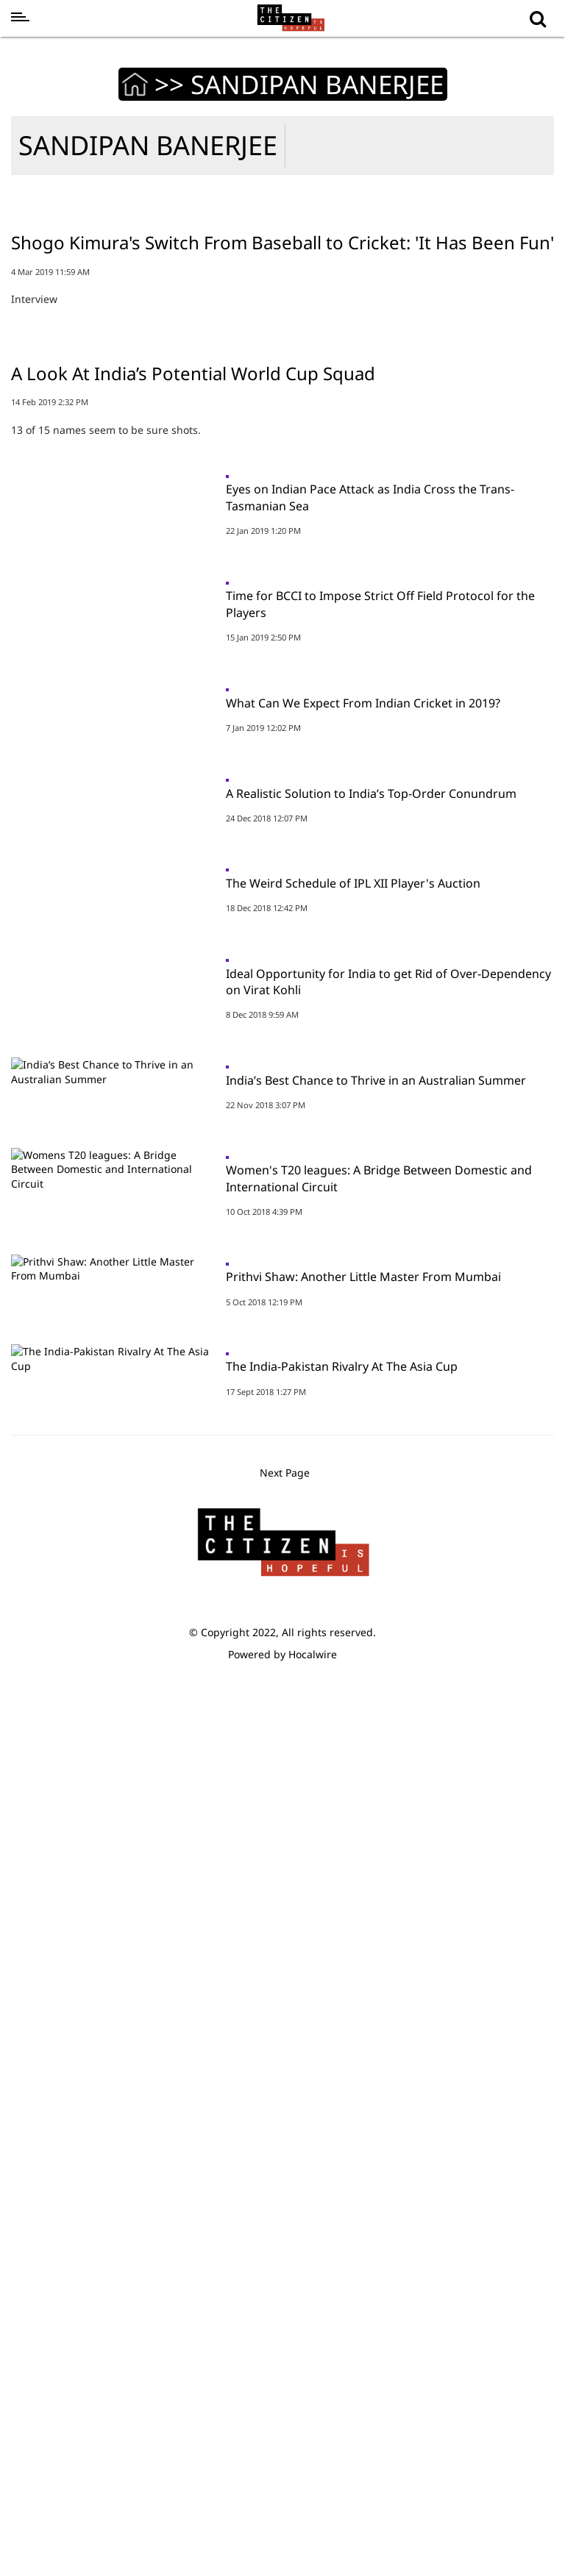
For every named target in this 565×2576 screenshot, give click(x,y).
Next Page (286, 2358)
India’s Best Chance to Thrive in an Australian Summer (376, 1766)
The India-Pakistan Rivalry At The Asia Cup (342, 2198)
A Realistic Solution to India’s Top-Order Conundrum (371, 1334)
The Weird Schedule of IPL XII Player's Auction (353, 1478)
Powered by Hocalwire (282, 2539)
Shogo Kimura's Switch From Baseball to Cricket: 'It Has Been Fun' (282, 448)
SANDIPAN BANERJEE (147, 145)
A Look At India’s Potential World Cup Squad (193, 786)
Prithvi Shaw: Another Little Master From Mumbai (363, 2054)
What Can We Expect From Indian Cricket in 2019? (363, 1190)
